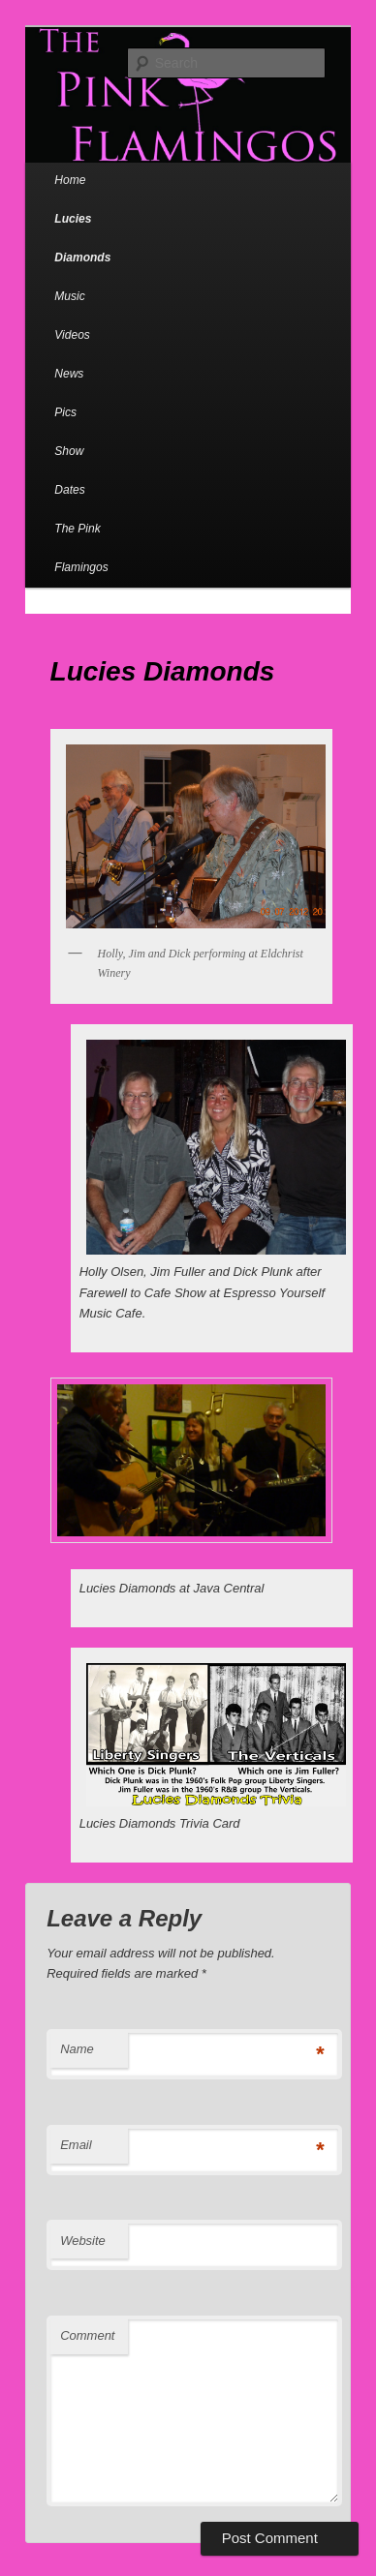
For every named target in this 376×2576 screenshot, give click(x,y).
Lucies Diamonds (82, 238)
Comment (87, 2335)
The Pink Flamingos (81, 548)
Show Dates (69, 470)
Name (77, 2049)
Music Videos (71, 315)
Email (76, 2144)
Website (83, 2240)
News (68, 373)
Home (69, 180)
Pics (65, 412)
